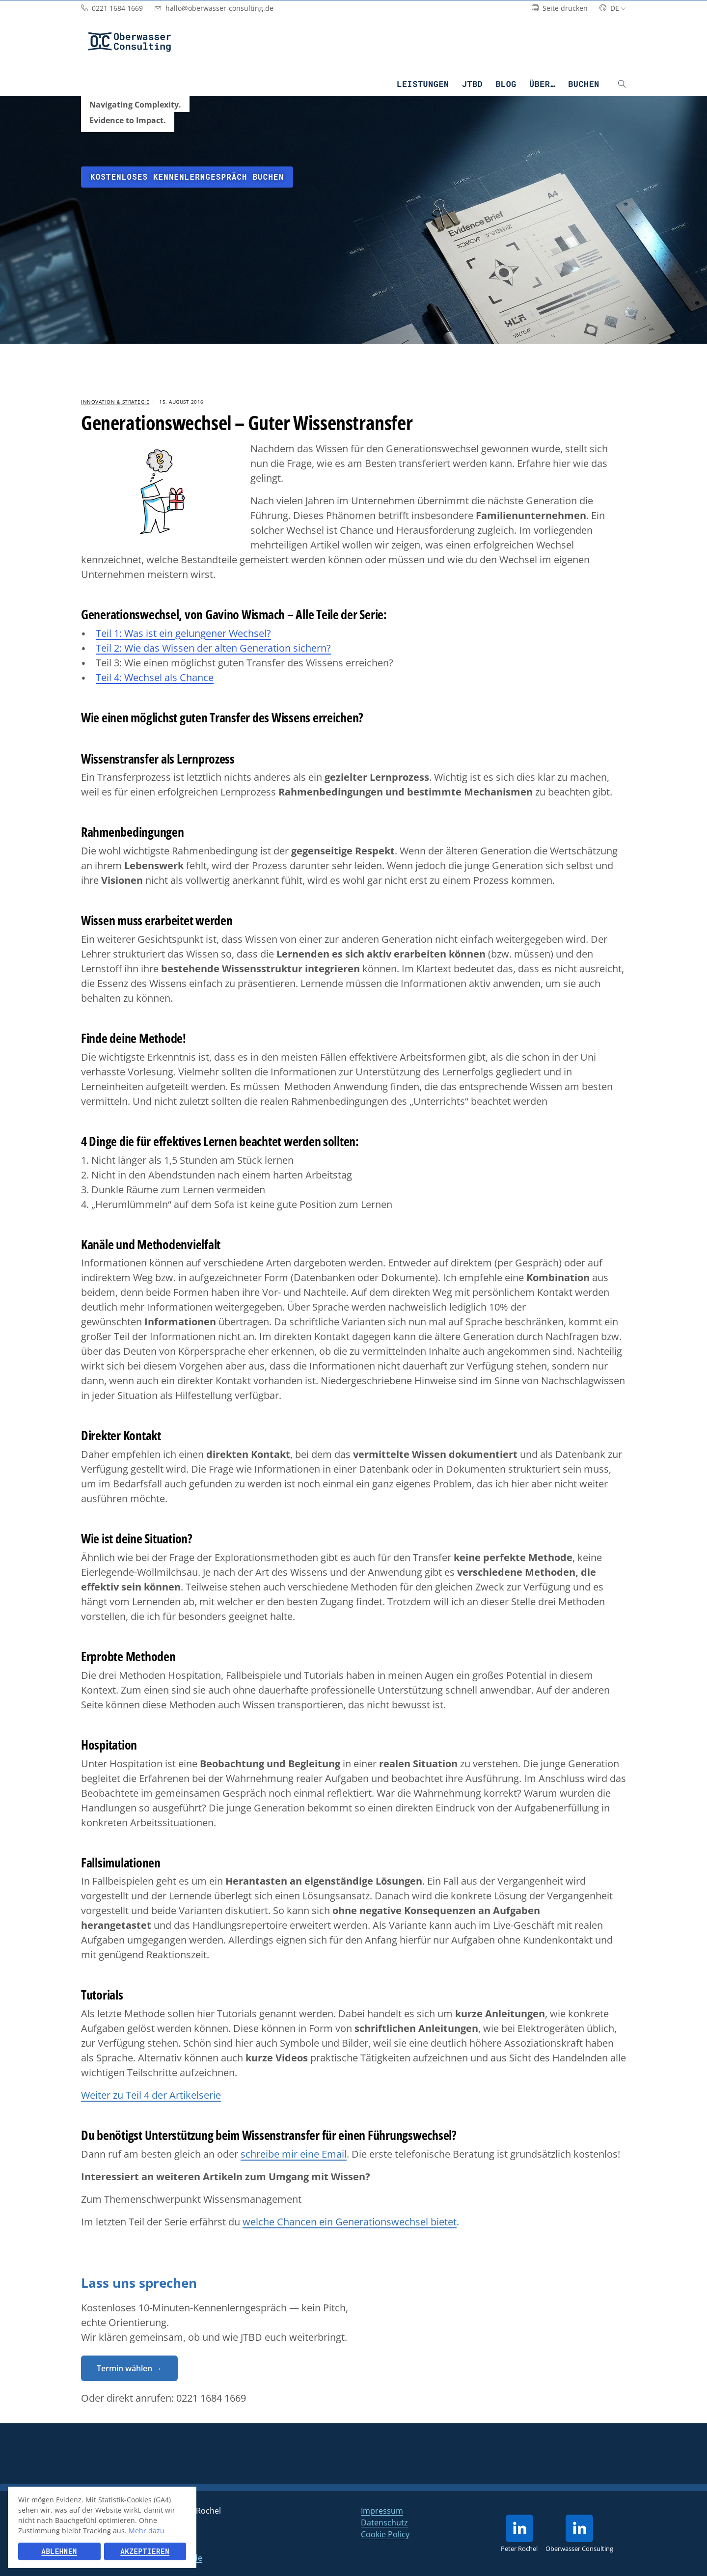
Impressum (382, 2510)
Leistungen (423, 84)
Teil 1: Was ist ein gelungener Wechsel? (183, 633)
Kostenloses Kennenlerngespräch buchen (187, 177)
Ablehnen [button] (59, 2551)
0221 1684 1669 (211, 2398)
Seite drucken (560, 8)
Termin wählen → (129, 2368)
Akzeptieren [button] (144, 2551)
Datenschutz (384, 2522)
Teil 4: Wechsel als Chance (155, 677)
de (612, 8)
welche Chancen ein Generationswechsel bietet (350, 2221)
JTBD (472, 84)
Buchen (583, 84)
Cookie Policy (385, 2534)
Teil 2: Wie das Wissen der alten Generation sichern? (213, 648)
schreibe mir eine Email (294, 2154)
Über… (542, 84)
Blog (506, 84)
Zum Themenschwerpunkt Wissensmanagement (191, 2199)
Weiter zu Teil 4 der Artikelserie (151, 2095)
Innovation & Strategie (115, 401)
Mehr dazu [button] (146, 2530)
